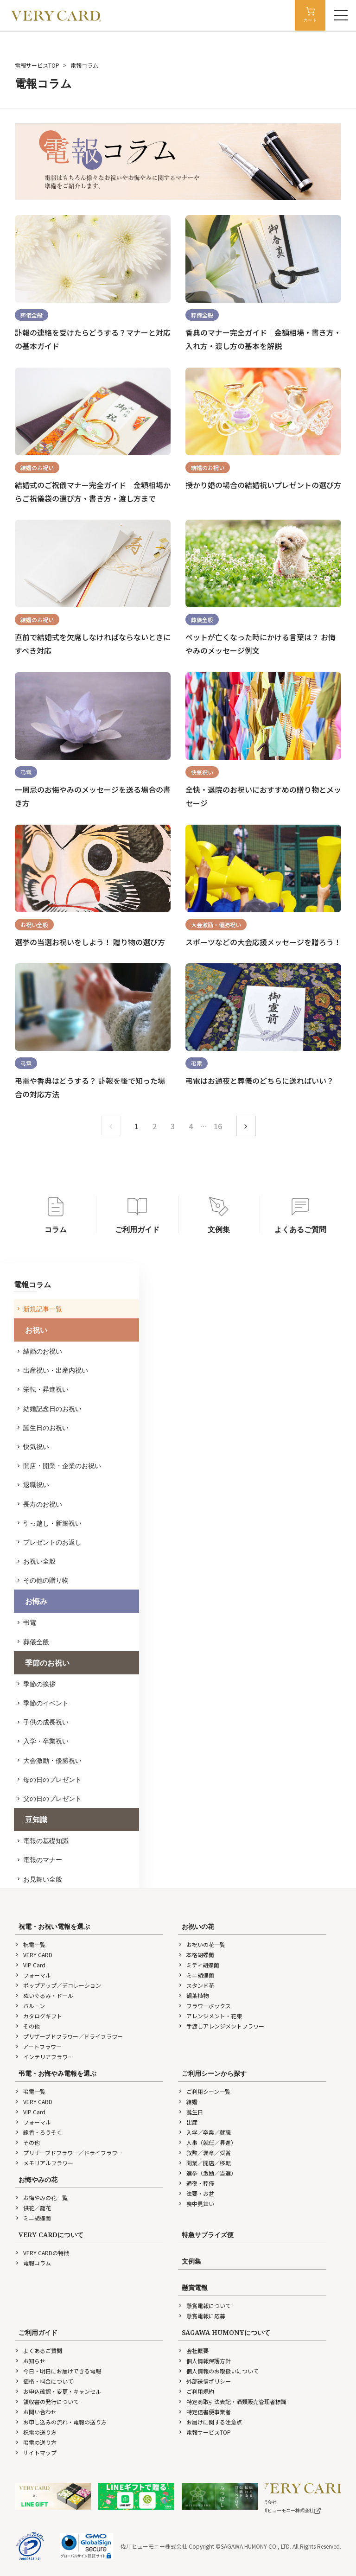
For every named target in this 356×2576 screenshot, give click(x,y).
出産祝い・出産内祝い (53, 1370)
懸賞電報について (204, 2305)
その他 (27, 2026)
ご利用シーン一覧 (204, 2091)
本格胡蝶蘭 (196, 1955)
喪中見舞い (196, 2203)
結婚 (187, 2101)
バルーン (30, 2006)
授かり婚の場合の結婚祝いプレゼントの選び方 (263, 484)
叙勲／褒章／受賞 (204, 2152)
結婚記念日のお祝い (50, 1408)
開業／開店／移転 (204, 2163)
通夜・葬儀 (196, 2183)
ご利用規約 (196, 2391)
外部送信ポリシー (204, 2381)
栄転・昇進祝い (43, 1389)
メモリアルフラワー (44, 2163)
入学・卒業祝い (43, 1741)
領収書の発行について (47, 2401)
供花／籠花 (33, 2208)
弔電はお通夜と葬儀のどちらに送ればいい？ (259, 1080)
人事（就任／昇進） (207, 2142)
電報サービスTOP (37, 65)
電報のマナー (40, 1860)
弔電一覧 (30, 2091)
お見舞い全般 (40, 1879)
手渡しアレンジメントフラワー (221, 2026)
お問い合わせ (36, 2412)
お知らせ (30, 2361)
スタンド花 (196, 1985)
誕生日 (190, 2112)
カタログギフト (38, 2016)
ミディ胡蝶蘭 (198, 1965)
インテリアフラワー (44, 2057)
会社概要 (193, 2350)
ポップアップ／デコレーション (58, 1985)
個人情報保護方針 (204, 2361)
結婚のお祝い (40, 1351)
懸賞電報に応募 (201, 2316)
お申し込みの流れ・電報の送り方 (61, 2422)
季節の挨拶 (37, 1684)
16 (218, 1126)
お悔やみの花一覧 (41, 2197)
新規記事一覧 (40, 1309)
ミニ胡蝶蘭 (196, 1975)
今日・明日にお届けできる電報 (58, 2371)
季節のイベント (43, 1703)
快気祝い (33, 1446)
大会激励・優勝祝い (50, 1760)
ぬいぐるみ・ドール (44, 1995)
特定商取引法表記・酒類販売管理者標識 (232, 2401)
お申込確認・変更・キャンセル (58, 2391)
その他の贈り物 (43, 1580)
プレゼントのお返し (50, 1542)
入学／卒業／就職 (204, 2132)
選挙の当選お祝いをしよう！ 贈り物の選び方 (90, 942)
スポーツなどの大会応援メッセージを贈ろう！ (263, 942)
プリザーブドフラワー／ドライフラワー (69, 2036)
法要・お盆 (196, 2193)
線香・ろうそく (38, 2132)
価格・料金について (44, 2381)
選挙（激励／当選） (207, 2173)
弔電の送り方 (36, 2442)
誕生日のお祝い (43, 1427)
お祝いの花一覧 (201, 1944)
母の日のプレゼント (50, 1779)
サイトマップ (36, 2452)
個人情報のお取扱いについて (218, 2371)
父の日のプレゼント (50, 1798)
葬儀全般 (33, 1642)
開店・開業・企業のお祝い (59, 1465)
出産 (187, 2122)
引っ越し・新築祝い (50, 1523)
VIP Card (30, 1965)
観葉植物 (193, 1995)
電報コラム (33, 2263)
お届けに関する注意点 (210, 2422)
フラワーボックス (204, 2006)
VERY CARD (33, 1955)
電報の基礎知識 (43, 1841)
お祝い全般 (37, 1561)
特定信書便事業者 (204, 2412)
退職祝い (33, 1484)
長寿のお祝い (40, 1504)
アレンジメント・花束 (210, 2016)
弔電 (27, 1622)
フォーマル (33, 1975)
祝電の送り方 (36, 2432)
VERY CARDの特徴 (42, 2253)
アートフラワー (38, 2046)
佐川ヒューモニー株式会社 (289, 2510)
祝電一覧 (30, 1944)
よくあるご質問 (38, 2350)
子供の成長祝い (43, 1722)
